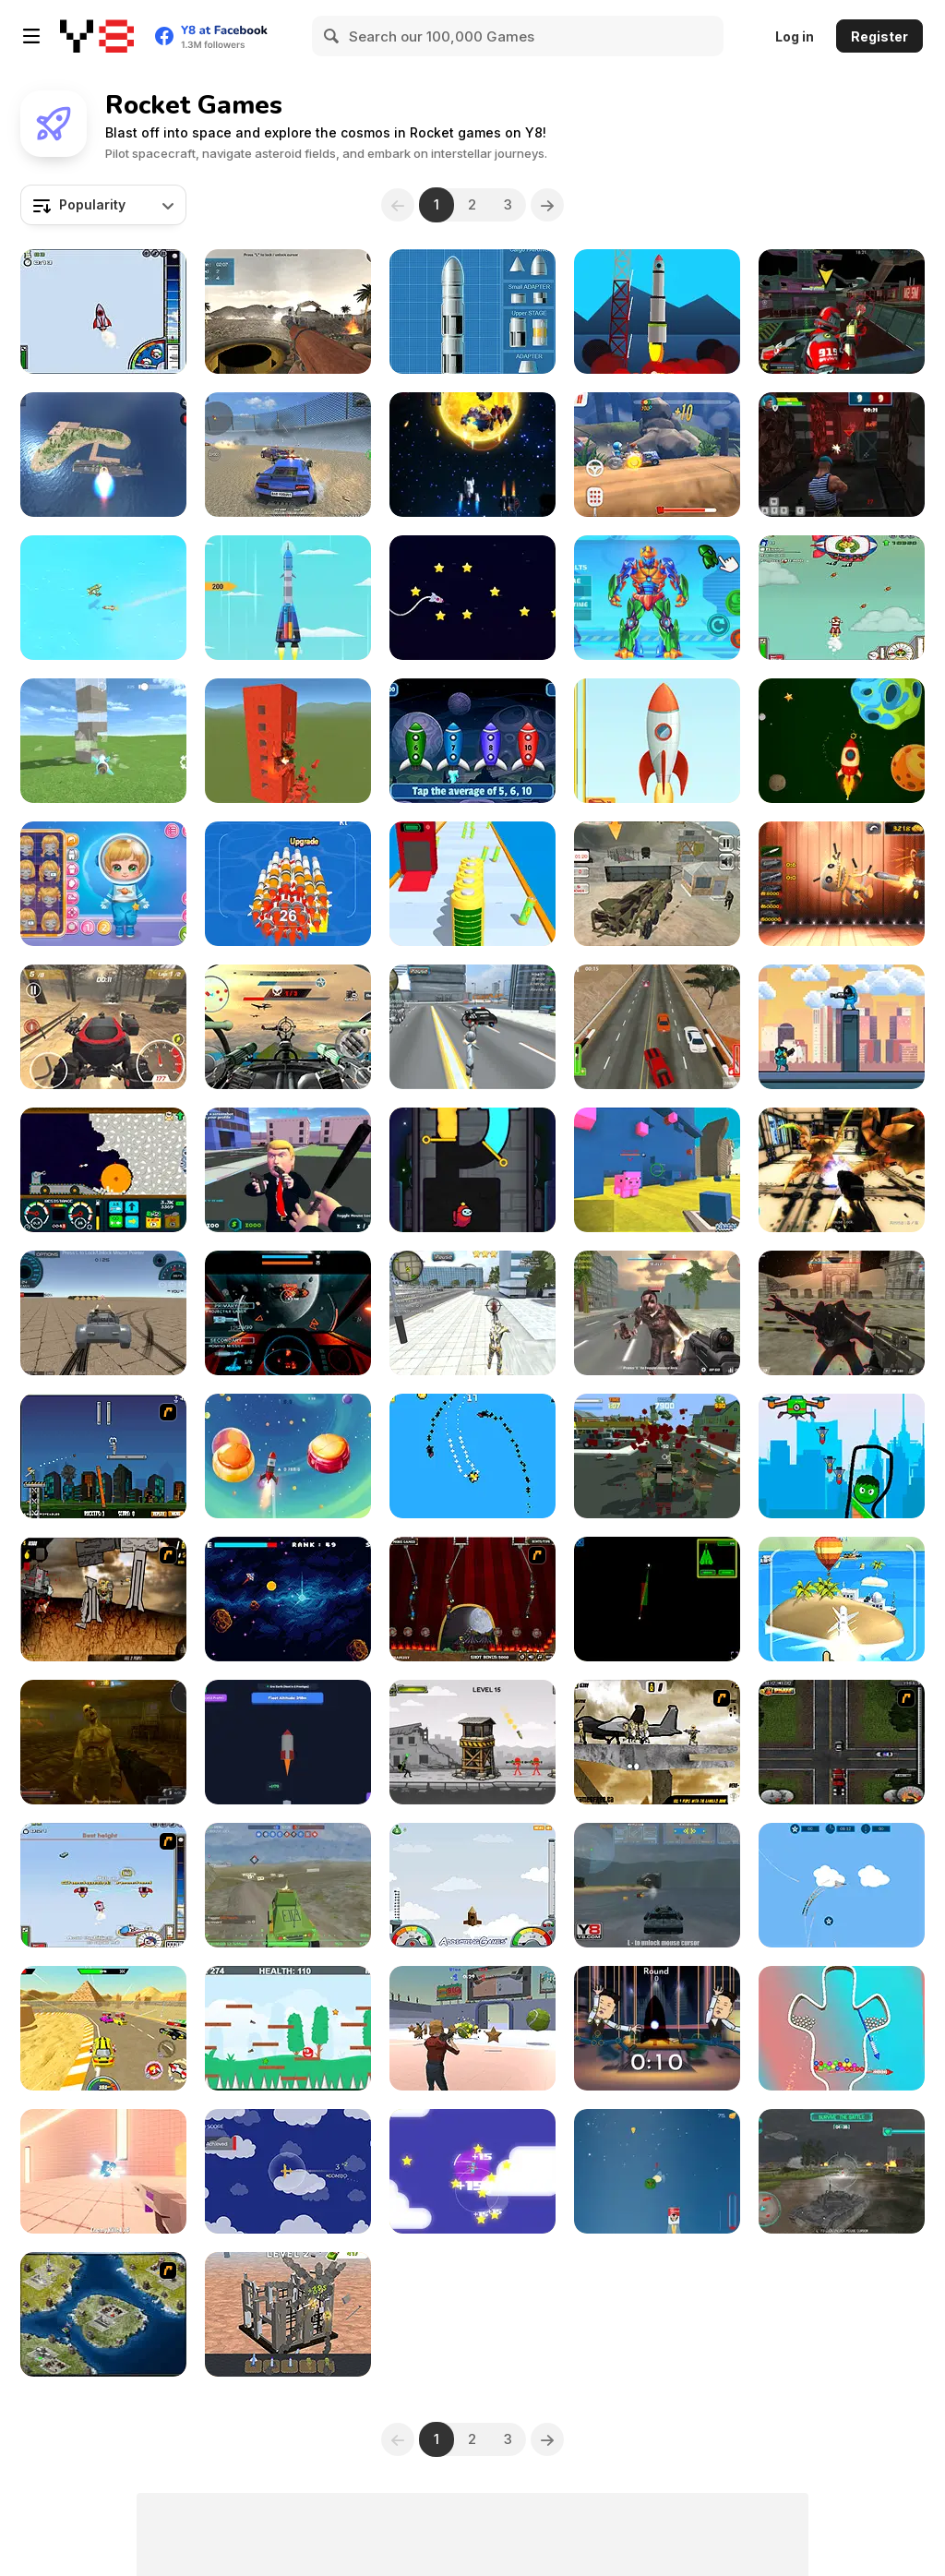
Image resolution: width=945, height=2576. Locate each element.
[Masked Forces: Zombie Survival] (657, 1313)
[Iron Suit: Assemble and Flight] (657, 597)
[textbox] (103, 205)
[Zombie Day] (103, 1742)
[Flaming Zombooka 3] (472, 1599)
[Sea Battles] (657, 1885)
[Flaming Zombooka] (103, 1456)
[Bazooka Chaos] (472, 1742)
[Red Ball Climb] (288, 2028)
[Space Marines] (842, 1170)
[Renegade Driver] (657, 1027)
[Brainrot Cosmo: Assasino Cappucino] (288, 1456)
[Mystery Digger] (103, 1170)
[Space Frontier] (657, 311)
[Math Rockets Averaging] (472, 740)
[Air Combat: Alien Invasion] (657, 1599)
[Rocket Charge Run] (472, 883)
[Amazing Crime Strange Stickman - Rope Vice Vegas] (472, 1027)
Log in (794, 36)
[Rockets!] (472, 1456)
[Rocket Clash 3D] (842, 454)
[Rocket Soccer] (472, 2028)
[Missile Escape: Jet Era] (842, 1885)
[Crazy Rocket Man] (657, 2028)
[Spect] (472, 454)
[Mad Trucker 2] (842, 1742)
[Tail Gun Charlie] (288, 1027)
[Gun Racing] (103, 2028)
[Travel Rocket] (472, 597)
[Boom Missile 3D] (842, 1599)
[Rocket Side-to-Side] (288, 1599)
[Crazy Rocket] (842, 740)
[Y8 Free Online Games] (97, 36)
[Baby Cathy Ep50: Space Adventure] (103, 883)
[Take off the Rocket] (657, 740)
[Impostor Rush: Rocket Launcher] (842, 1027)
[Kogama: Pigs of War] (657, 1170)
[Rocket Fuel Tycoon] (288, 1742)
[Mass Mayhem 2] (657, 1742)
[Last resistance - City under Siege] (657, 1456)
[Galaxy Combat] (288, 1313)
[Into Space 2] (103, 1885)
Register (879, 36)
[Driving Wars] (103, 1313)
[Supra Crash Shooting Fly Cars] (288, 454)
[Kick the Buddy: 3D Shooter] (842, 883)
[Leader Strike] (288, 1170)
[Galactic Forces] (842, 1313)
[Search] (332, 36)
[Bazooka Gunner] (288, 311)
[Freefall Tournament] (842, 311)
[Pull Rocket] (842, 2028)
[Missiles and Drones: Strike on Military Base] (103, 454)
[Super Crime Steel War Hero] (472, 1313)
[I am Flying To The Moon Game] (472, 1885)
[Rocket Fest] (288, 883)
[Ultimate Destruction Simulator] (288, 740)
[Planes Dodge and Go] (472, 2171)
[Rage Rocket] (103, 1027)
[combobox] (103, 205)
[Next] (547, 205)
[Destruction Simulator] (103, 740)
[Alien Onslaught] (842, 2171)
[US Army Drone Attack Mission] (657, 883)
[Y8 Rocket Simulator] (472, 311)
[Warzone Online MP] (288, 1885)
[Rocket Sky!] (288, 597)
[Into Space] (103, 311)
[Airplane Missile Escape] (103, 597)
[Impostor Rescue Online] (472, 1170)
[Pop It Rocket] (103, 2171)
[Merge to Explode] (288, 2314)
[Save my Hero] (842, 1456)
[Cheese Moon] (657, 2171)
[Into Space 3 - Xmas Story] (842, 597)
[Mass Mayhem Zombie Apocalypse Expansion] (103, 1599)
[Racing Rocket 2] (657, 454)
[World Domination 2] (103, 2314)
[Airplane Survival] (288, 2171)
